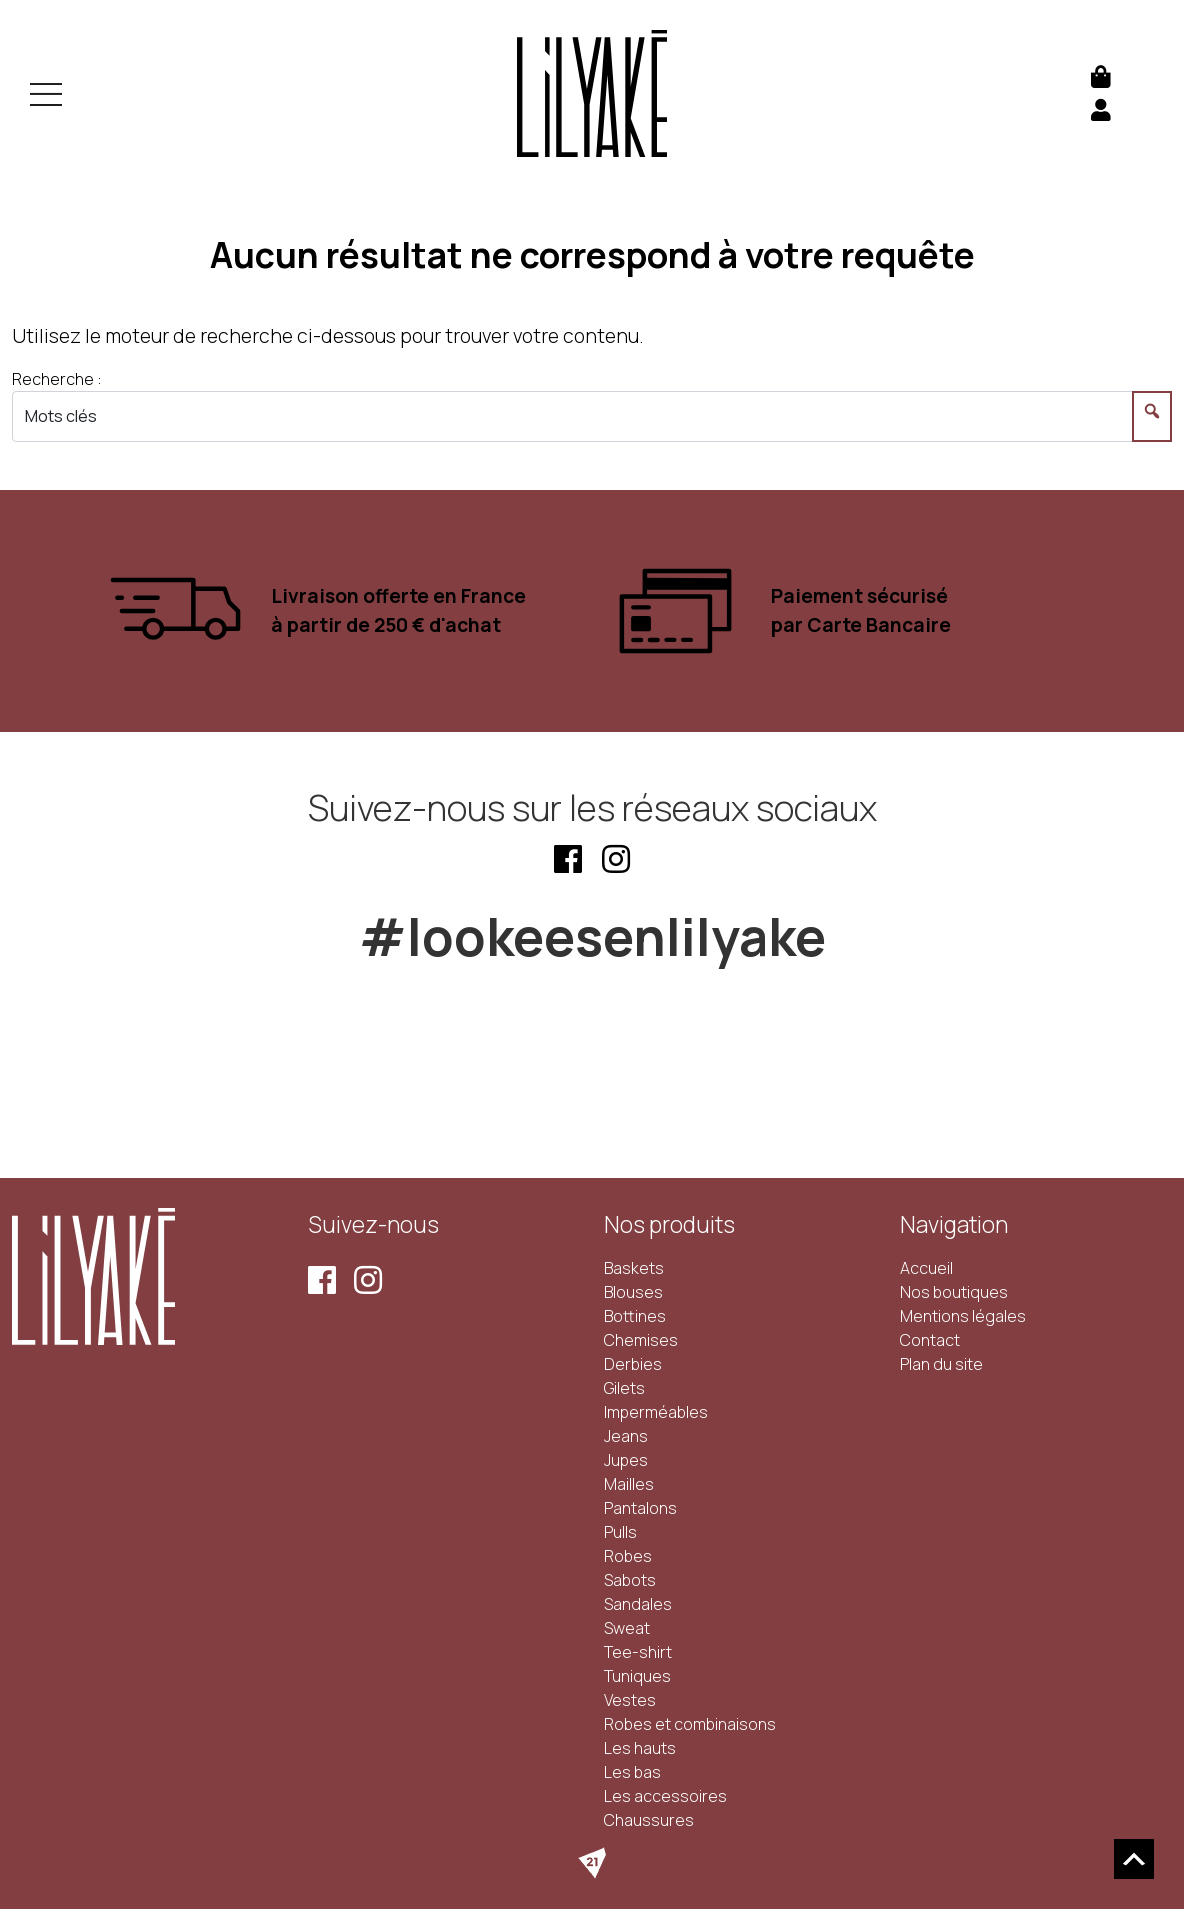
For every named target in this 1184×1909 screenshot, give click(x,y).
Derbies (633, 1364)
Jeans (626, 1436)
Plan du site (941, 1364)
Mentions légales (963, 1316)
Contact (930, 1340)
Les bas (632, 1772)
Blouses (633, 1292)
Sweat (627, 1628)
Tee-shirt (638, 1652)
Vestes (630, 1700)
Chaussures (649, 1820)
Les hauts (640, 1748)
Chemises (641, 1340)
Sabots (630, 1580)
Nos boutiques (954, 1292)
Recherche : (57, 379)
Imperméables (656, 1412)
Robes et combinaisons (690, 1724)
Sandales (638, 1604)
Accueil (926, 1268)
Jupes (626, 1460)
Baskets (634, 1268)
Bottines (635, 1316)
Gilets (624, 1388)
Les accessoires (665, 1796)
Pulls (620, 1532)
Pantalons (640, 1508)
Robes (628, 1556)
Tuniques (637, 1676)
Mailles (629, 1484)
